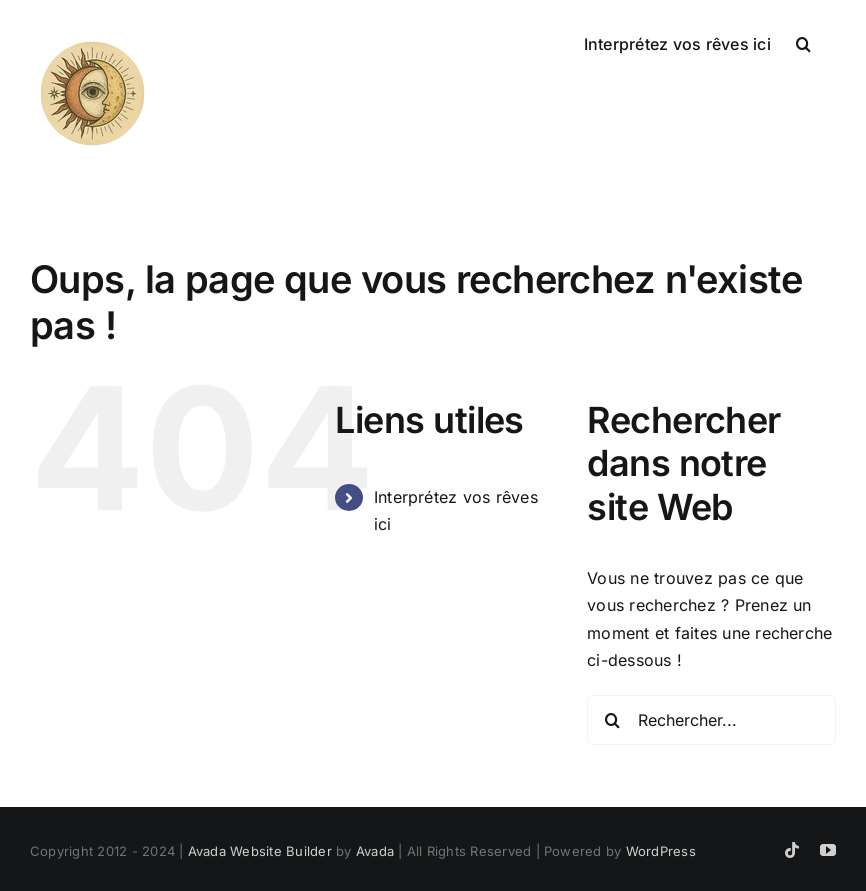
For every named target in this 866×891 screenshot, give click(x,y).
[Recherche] (612, 720)
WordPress (661, 851)
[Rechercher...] (711, 720)
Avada (375, 851)
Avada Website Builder (260, 851)
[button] (803, 42)
